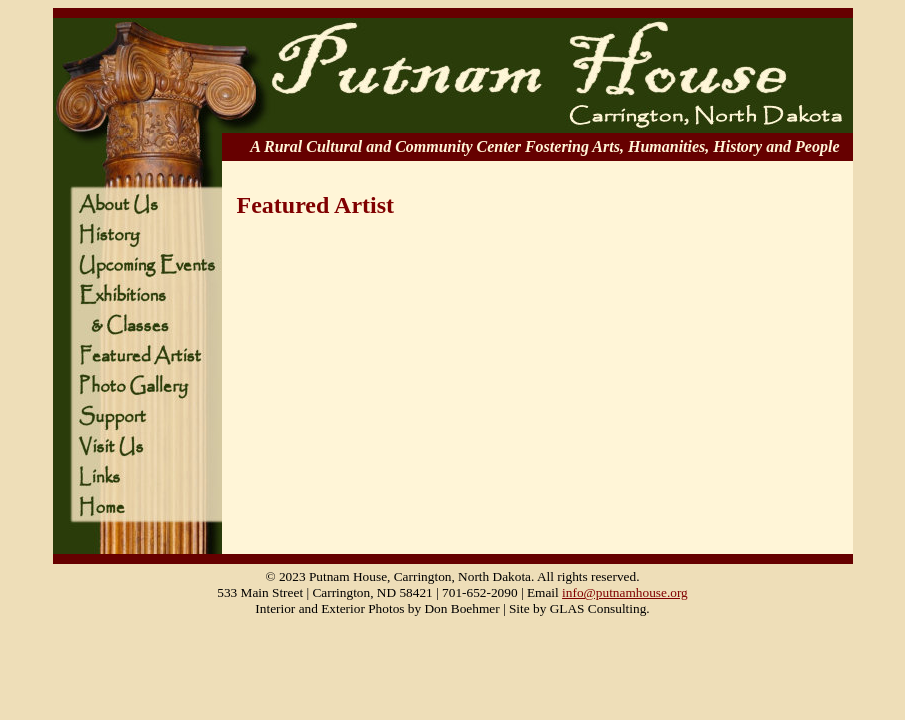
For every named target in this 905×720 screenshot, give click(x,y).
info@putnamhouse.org (625, 592)
